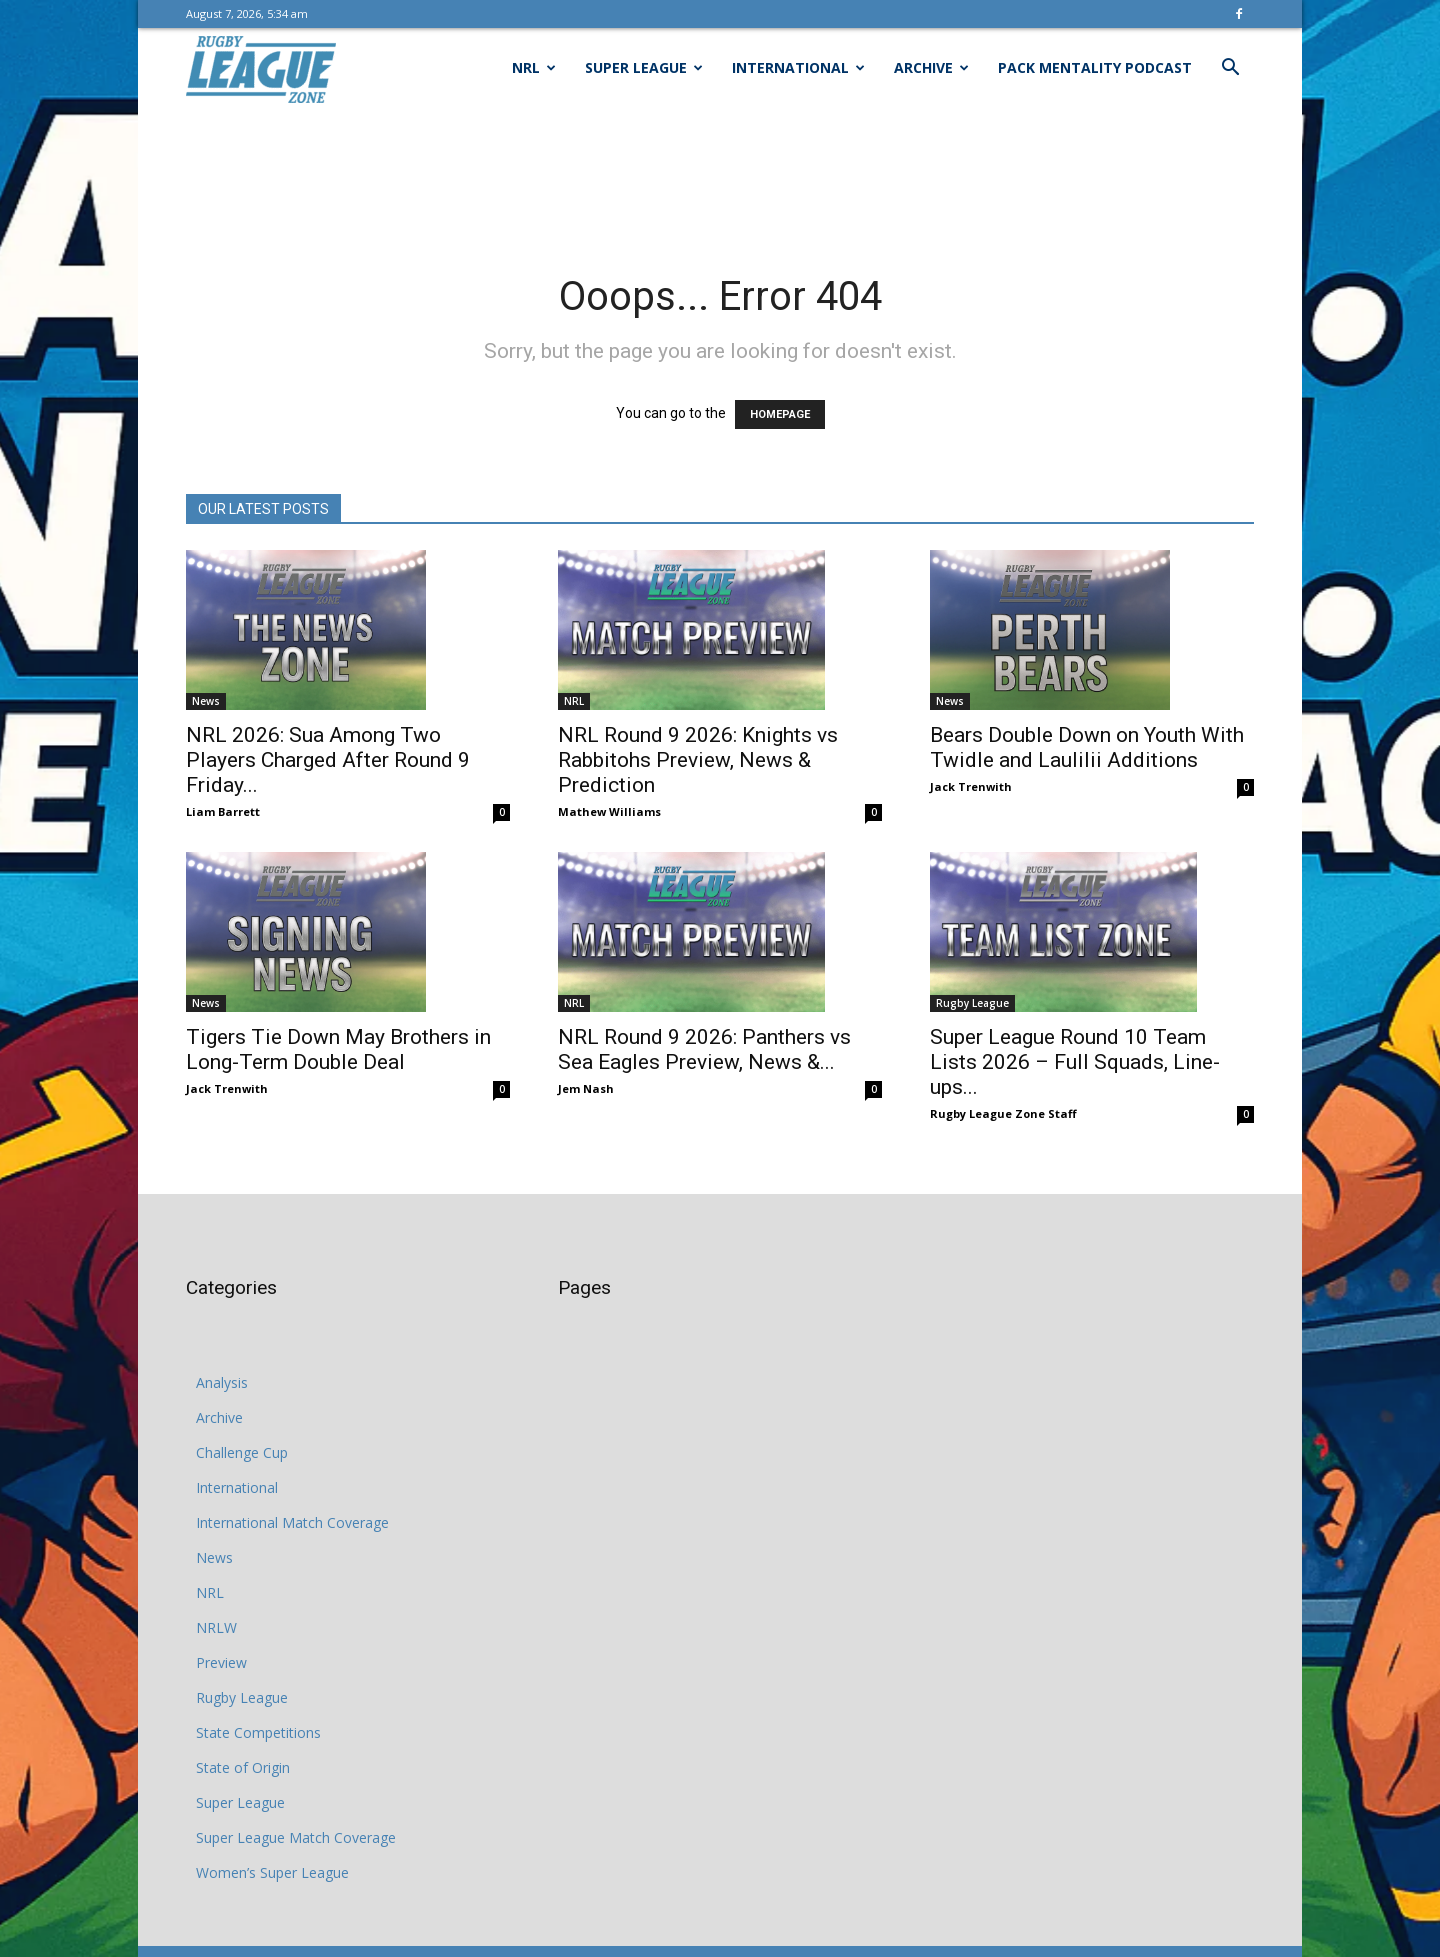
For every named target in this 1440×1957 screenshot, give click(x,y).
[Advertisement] (720, 177)
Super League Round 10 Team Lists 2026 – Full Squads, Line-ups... (1075, 1062)
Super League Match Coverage (296, 1837)
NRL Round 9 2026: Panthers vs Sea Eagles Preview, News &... (704, 1049)
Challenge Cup (242, 1452)
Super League (644, 67)
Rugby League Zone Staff (1003, 1113)
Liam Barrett (223, 811)
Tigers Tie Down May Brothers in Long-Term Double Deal (338, 1049)
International (798, 67)
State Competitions (258, 1732)
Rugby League (972, 1003)
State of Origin (243, 1767)
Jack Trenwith (971, 786)
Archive (931, 67)
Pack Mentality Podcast (1095, 67)
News (206, 701)
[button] (1230, 69)
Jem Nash (586, 1088)
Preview (221, 1662)
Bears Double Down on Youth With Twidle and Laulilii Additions (1087, 747)
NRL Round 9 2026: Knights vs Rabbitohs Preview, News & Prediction (698, 760)
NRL (534, 67)
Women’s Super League (272, 1872)
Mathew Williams (609, 811)
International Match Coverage (292, 1522)
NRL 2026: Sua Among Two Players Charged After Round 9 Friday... (328, 760)
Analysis (222, 1382)
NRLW (216, 1627)
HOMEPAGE (780, 414)
